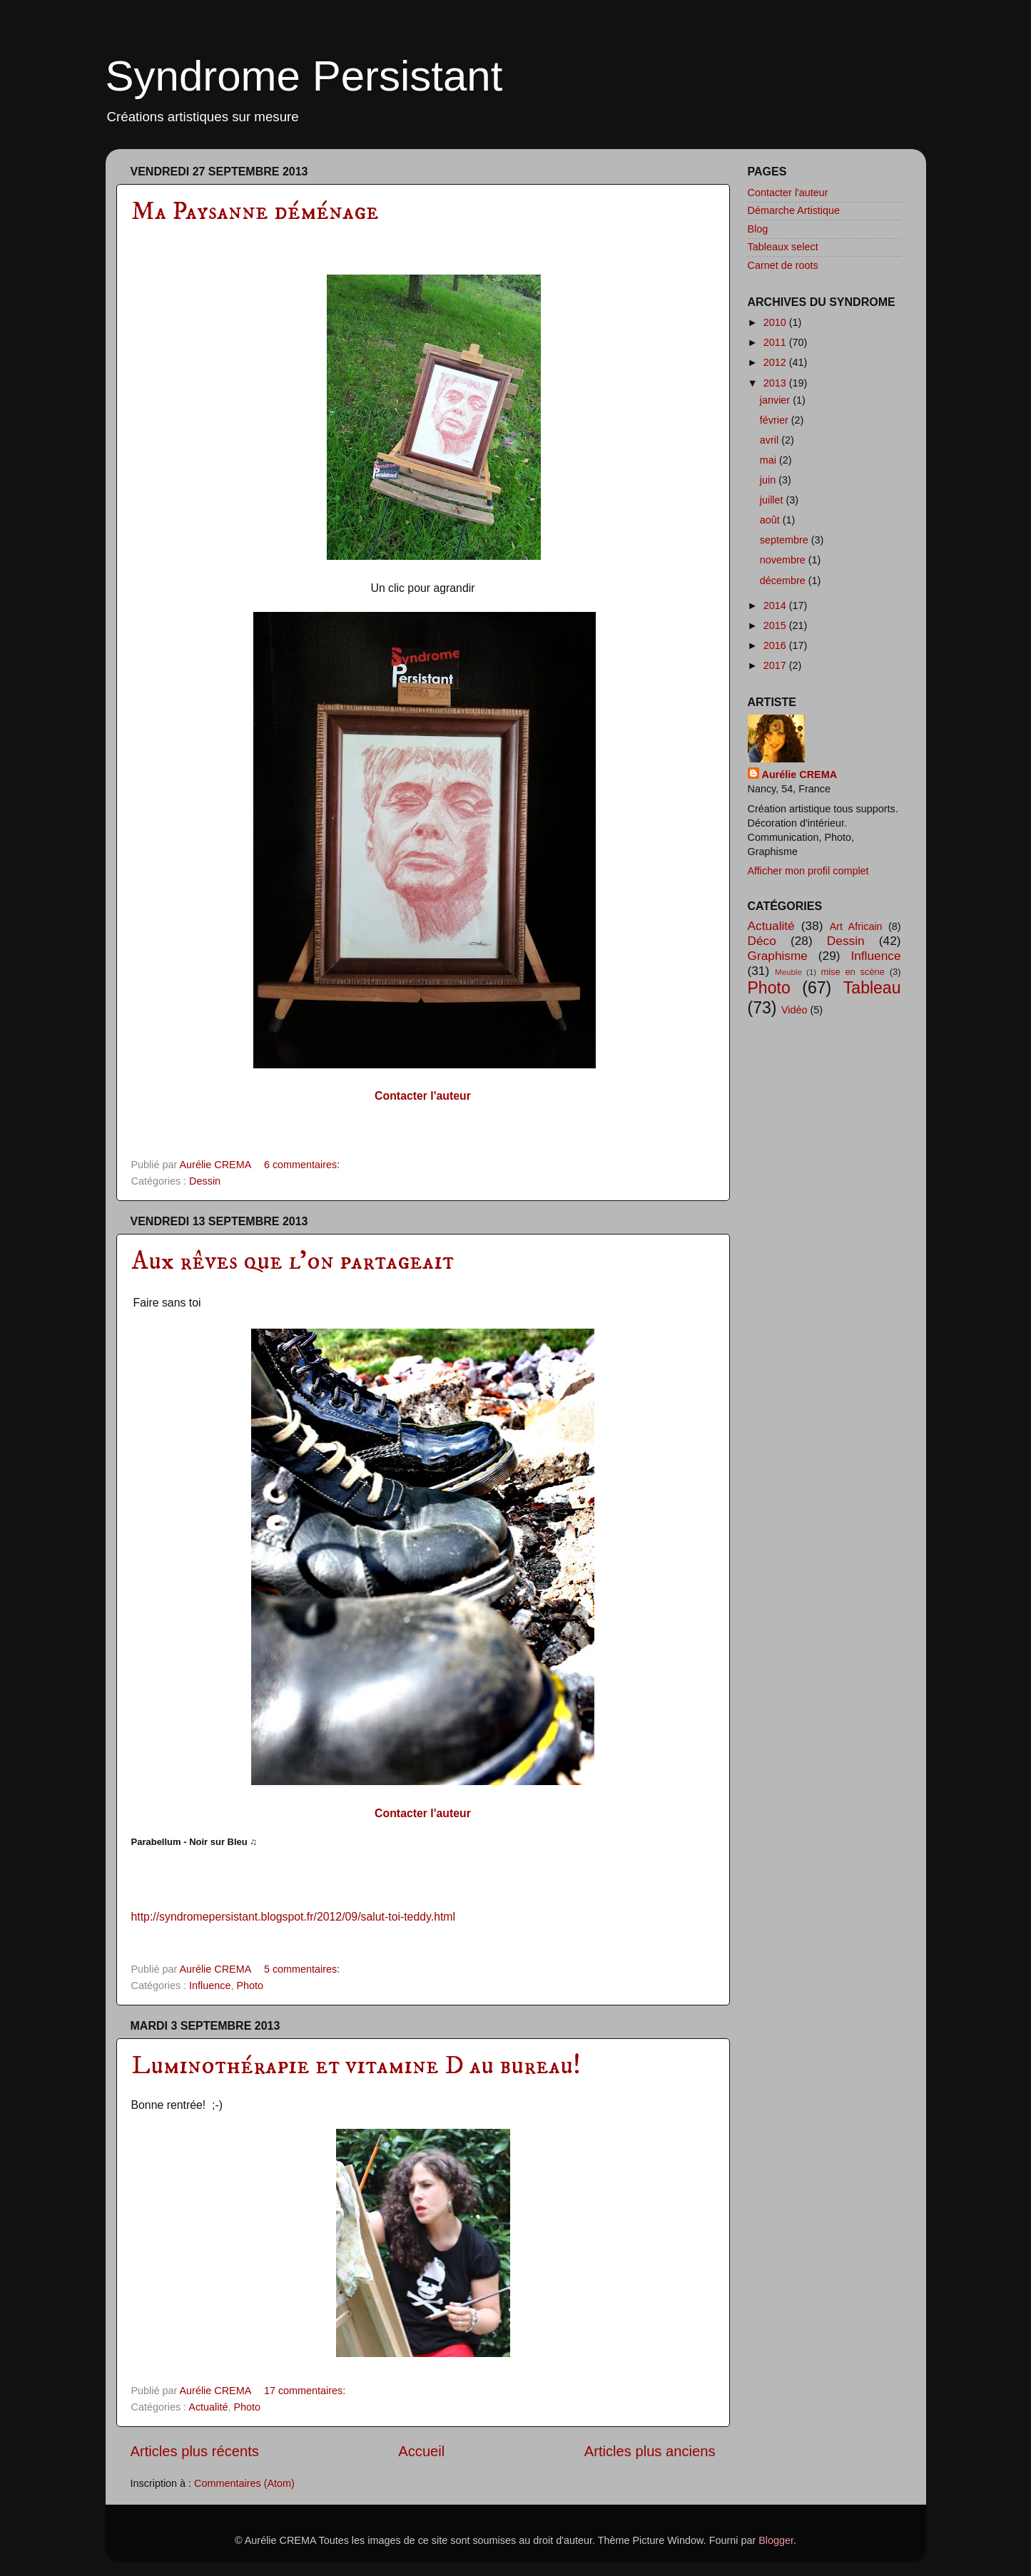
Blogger (775, 2540)
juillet (773, 500)
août (771, 520)
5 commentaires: (303, 1969)
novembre (784, 560)
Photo (250, 1985)
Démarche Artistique (794, 210)
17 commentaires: (306, 2390)
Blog (758, 229)
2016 (776, 645)
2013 (776, 383)
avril (770, 440)
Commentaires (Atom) (244, 2483)
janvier (776, 400)
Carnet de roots (783, 265)
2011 (776, 342)
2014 (776, 605)
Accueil (421, 2451)
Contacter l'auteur (788, 192)
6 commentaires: (303, 1164)
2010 (776, 322)
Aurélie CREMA (800, 774)
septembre (785, 540)
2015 (776, 625)
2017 (776, 665)
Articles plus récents (195, 2451)
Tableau (872, 987)
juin (769, 480)
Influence (209, 1985)
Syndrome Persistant (304, 76)
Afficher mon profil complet (808, 870)
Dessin (204, 1181)
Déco (762, 941)
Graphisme (778, 956)
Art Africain (856, 926)
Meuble (788, 972)
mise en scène (853, 971)
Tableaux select (783, 246)
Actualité (208, 2407)
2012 (776, 362)
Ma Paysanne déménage (255, 211)
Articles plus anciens (650, 2451)
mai (769, 460)
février (775, 420)
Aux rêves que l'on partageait (292, 1261)
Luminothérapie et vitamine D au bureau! (356, 2066)
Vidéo (794, 1010)
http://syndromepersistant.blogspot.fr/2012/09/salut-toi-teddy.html (293, 1917)
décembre (784, 580)
